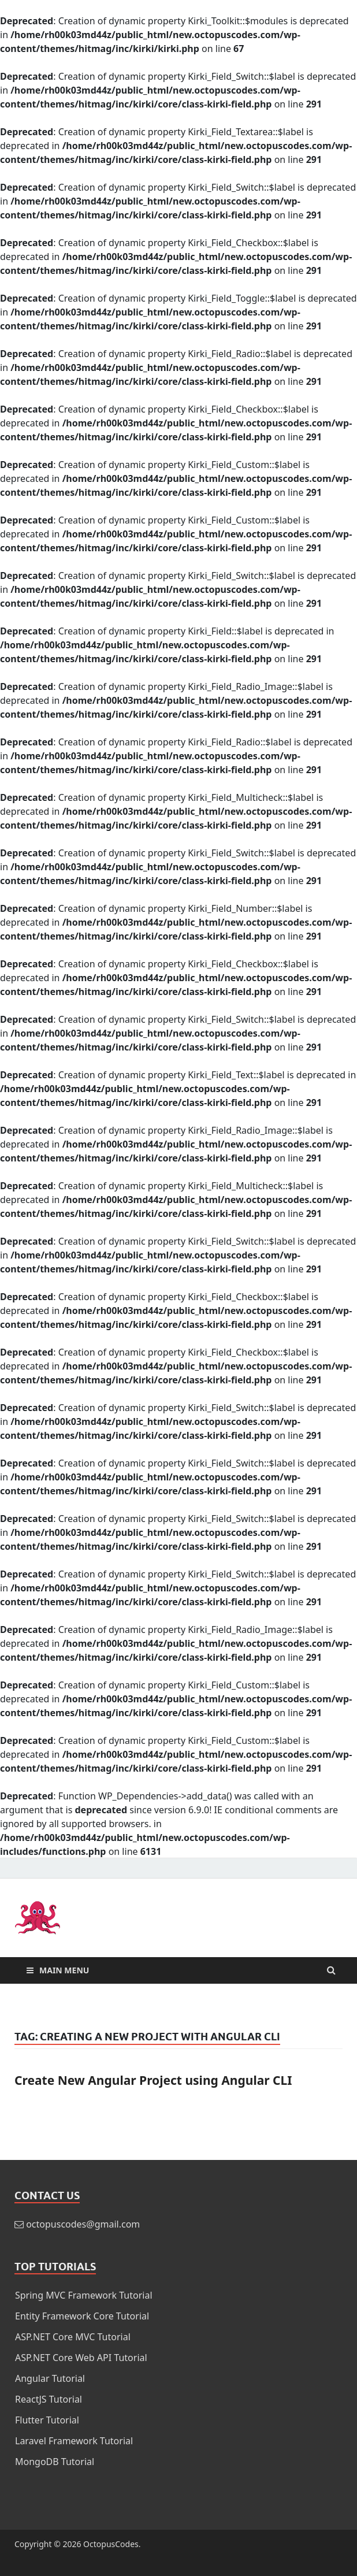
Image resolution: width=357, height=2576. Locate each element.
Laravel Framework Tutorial (74, 2440)
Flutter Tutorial (47, 2420)
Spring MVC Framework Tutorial (84, 2295)
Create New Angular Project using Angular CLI (153, 2080)
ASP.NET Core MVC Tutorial (73, 2336)
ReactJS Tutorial (48, 2399)
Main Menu (64, 1970)
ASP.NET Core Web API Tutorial (81, 2357)
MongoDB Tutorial (54, 2461)
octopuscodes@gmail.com (83, 2224)
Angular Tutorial (50, 2378)
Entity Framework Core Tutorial (82, 2316)
